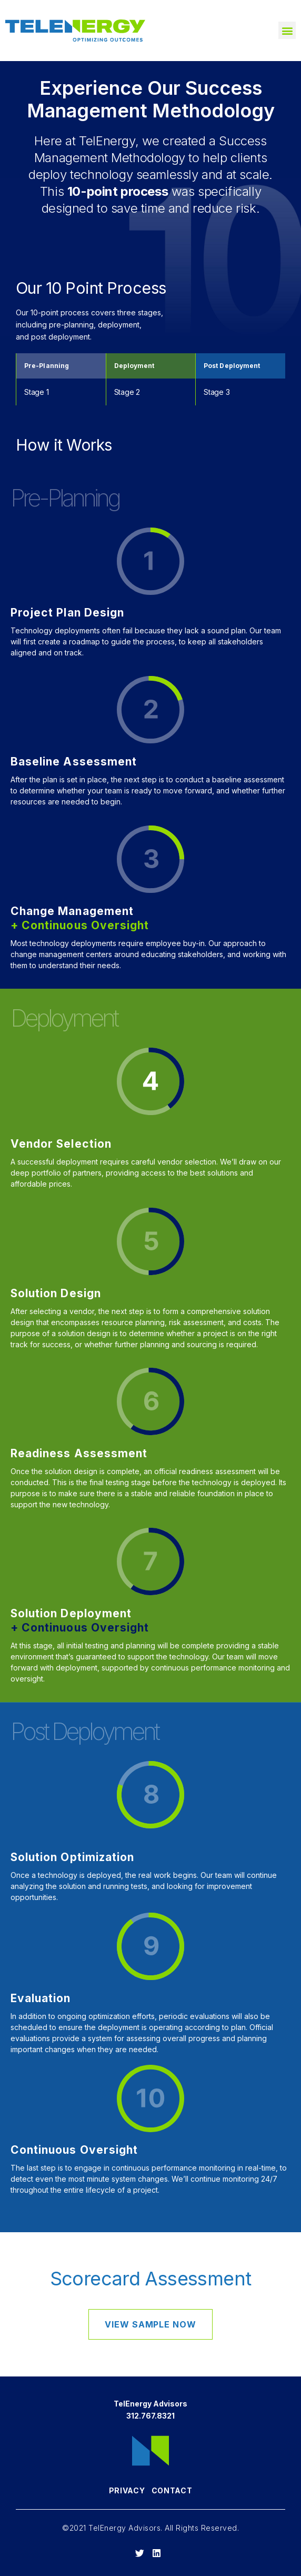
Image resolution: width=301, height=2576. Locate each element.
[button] (287, 30)
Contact (172, 2490)
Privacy (127, 2490)
